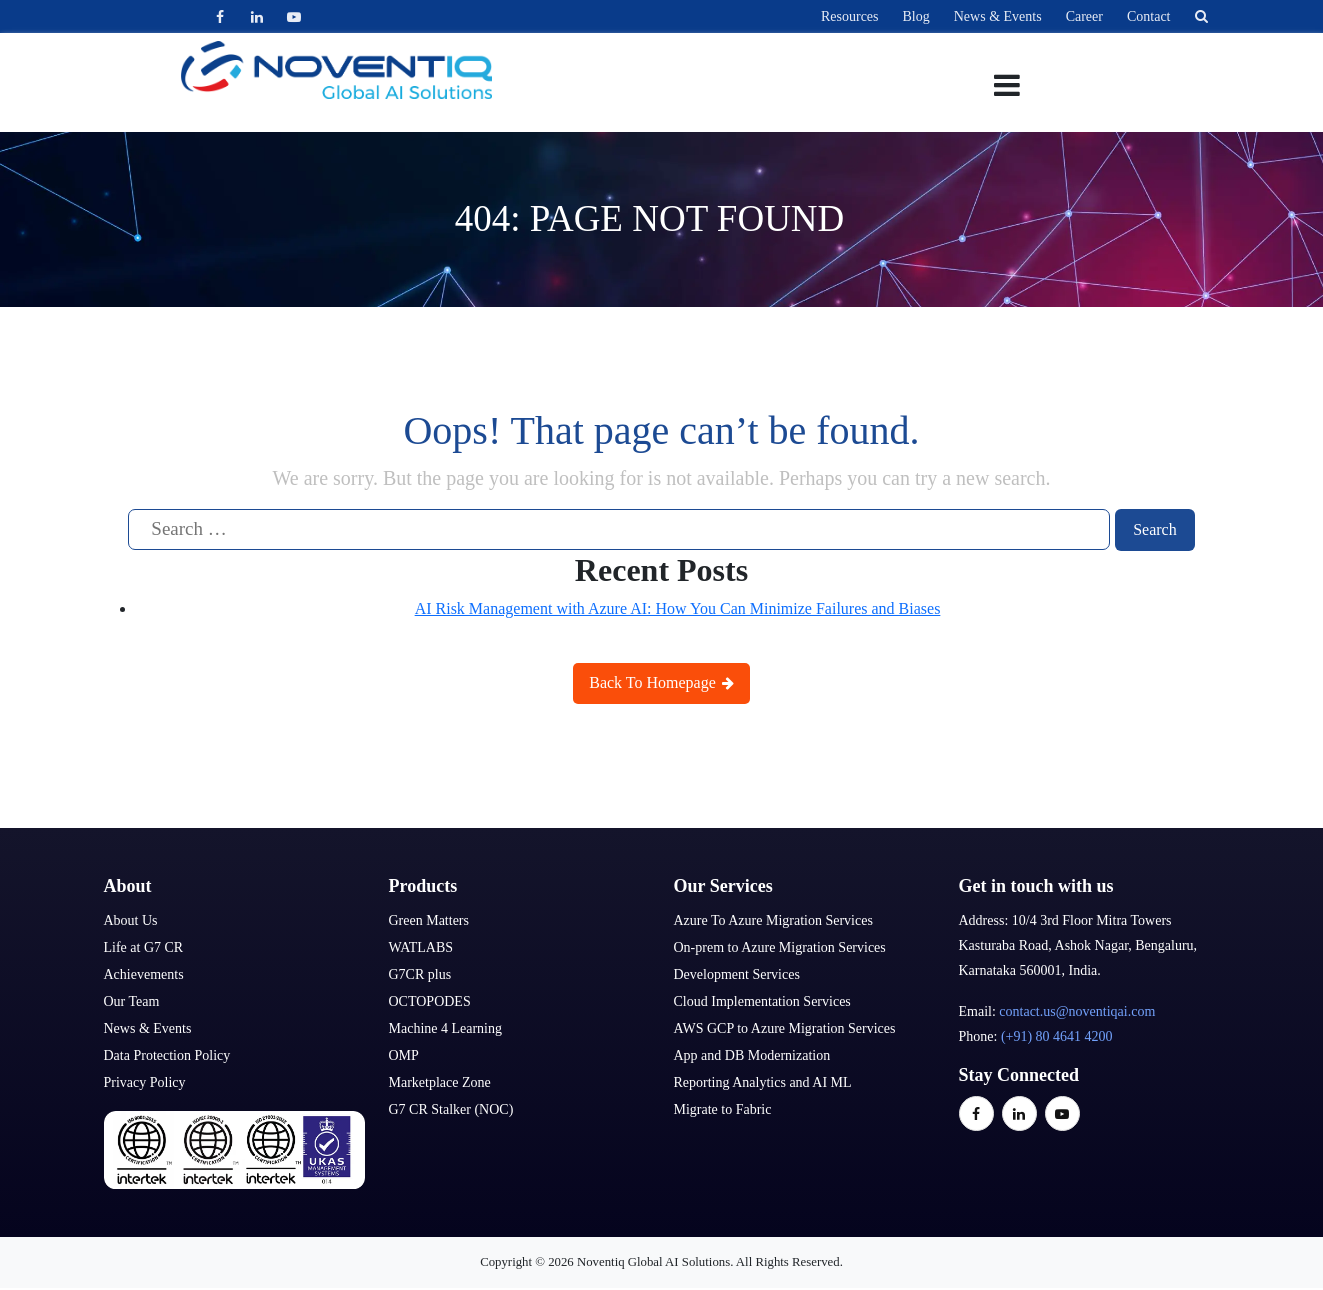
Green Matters (429, 920)
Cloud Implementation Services (762, 1001)
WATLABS (421, 947)
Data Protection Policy (167, 1055)
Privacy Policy (145, 1082)
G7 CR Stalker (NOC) (451, 1109)
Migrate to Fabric (723, 1109)
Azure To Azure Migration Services (773, 920)
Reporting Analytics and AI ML (763, 1082)
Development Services (737, 974)
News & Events (998, 16)
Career (1084, 16)
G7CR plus (420, 974)
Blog (916, 16)
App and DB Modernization (752, 1055)
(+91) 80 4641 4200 (1057, 1036)
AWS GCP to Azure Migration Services (785, 1028)
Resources (850, 16)
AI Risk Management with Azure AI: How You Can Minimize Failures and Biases (678, 608)
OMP (404, 1055)
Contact (1149, 16)
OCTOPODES (430, 1001)
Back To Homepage (661, 682)
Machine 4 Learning (446, 1028)
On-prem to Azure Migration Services (780, 947)
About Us (131, 920)
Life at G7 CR (144, 947)
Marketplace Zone (440, 1082)
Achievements (144, 974)
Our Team (132, 1001)
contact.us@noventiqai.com (1077, 1011)
